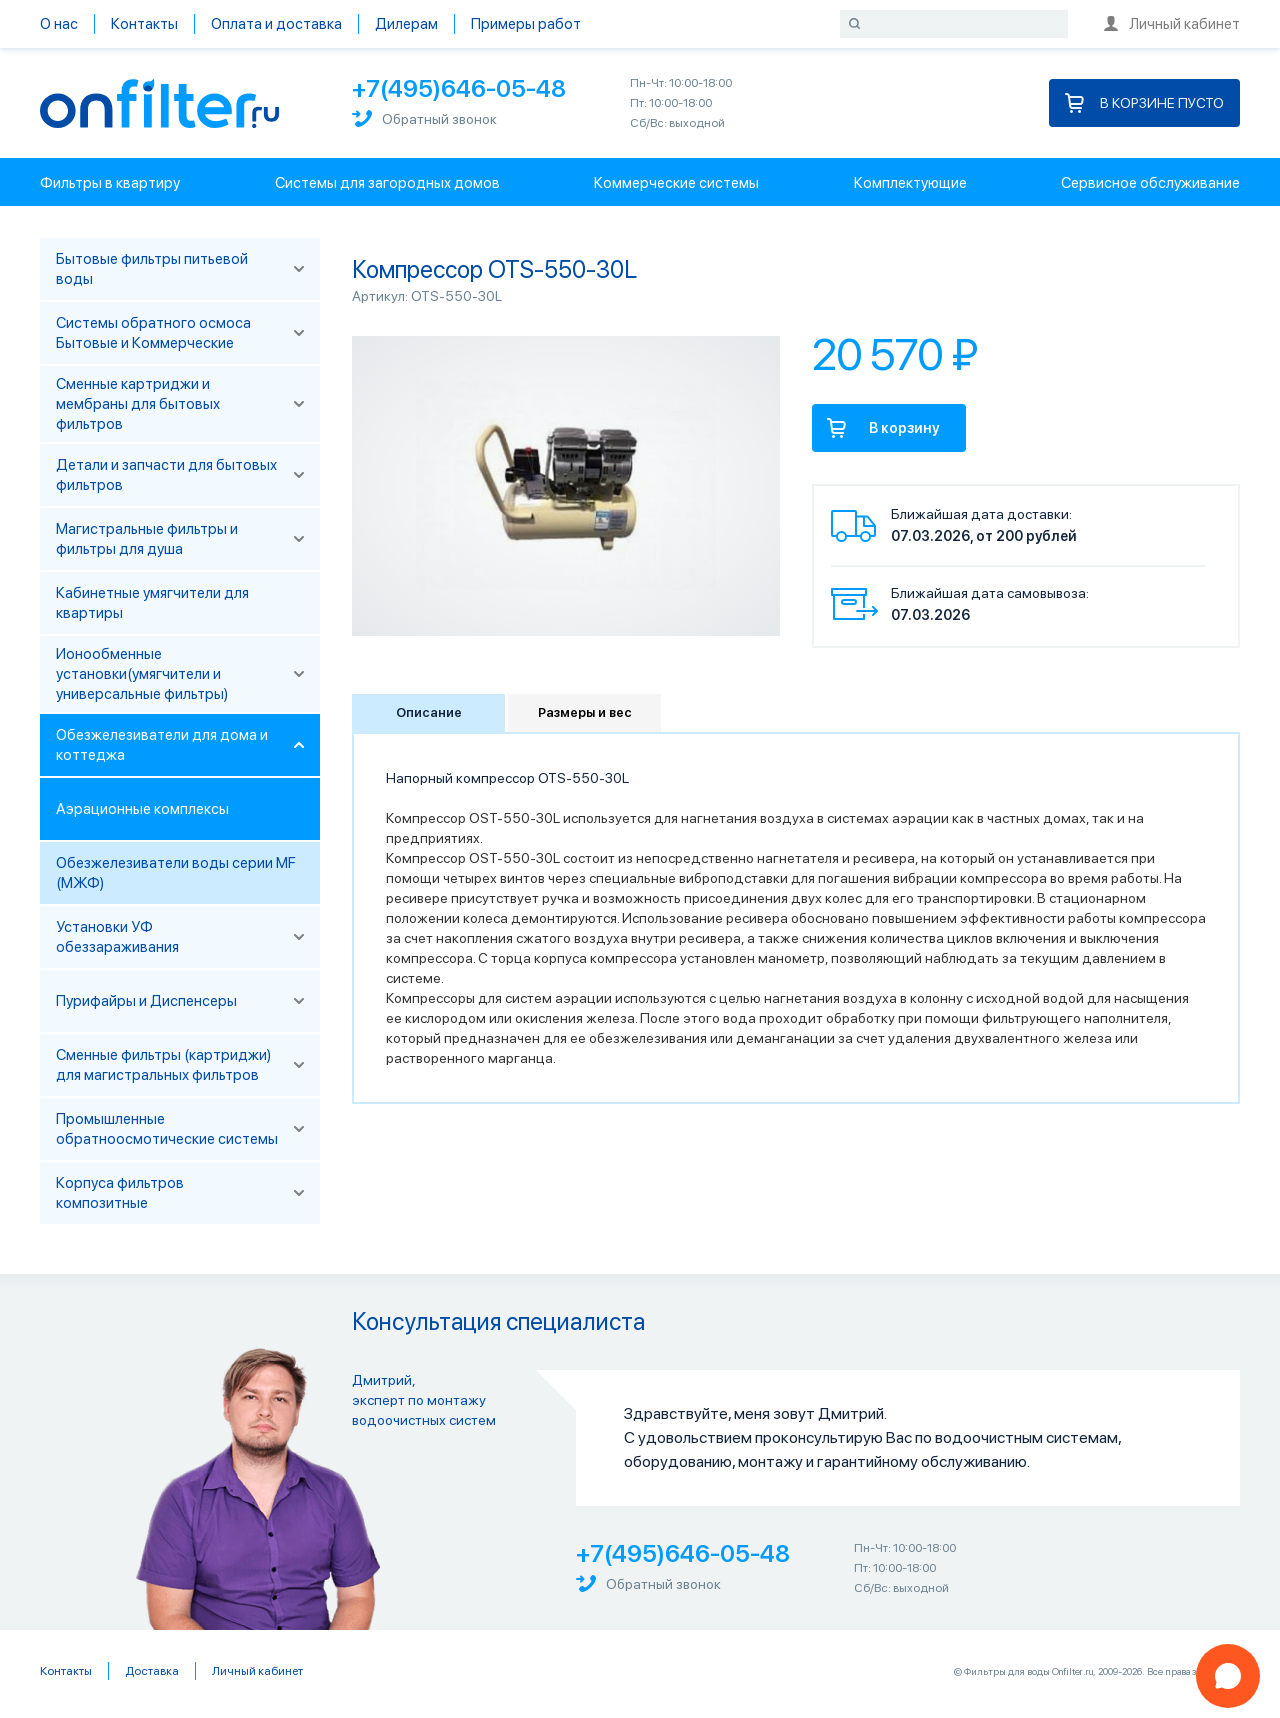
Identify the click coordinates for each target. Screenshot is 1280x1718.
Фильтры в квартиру (110, 183)
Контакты (144, 24)
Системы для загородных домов (387, 183)
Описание (429, 712)
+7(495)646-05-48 (459, 88)
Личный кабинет (1172, 24)
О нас (59, 24)
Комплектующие (910, 183)
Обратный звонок (424, 118)
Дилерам (406, 24)
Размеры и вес (585, 712)
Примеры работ (526, 24)
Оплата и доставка (276, 24)
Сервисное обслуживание (1150, 183)
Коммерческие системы (676, 183)
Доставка (152, 1671)
